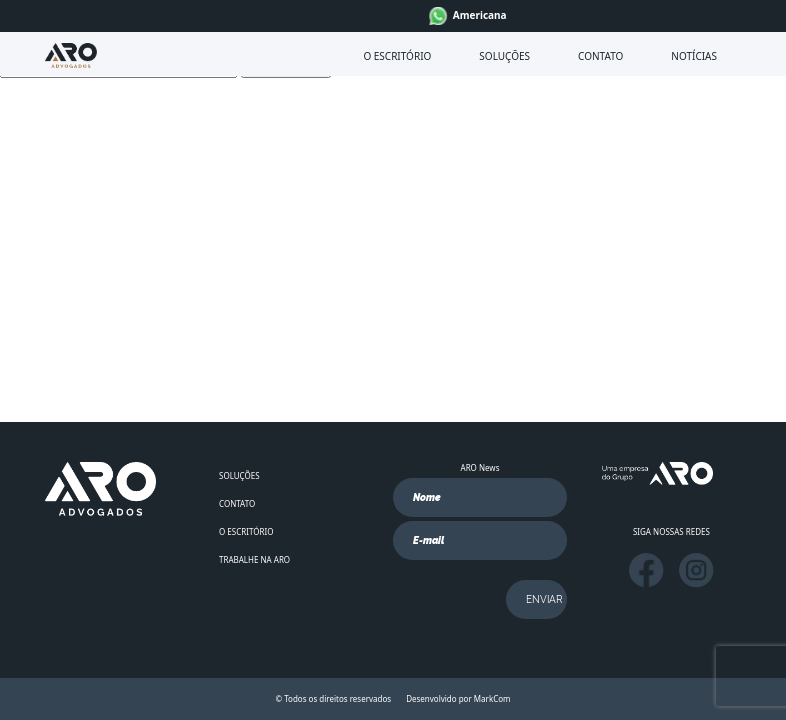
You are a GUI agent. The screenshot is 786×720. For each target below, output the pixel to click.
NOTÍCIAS (694, 56)
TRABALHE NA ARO (254, 559)
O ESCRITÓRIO (397, 56)
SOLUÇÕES (504, 56)
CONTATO (600, 56)
